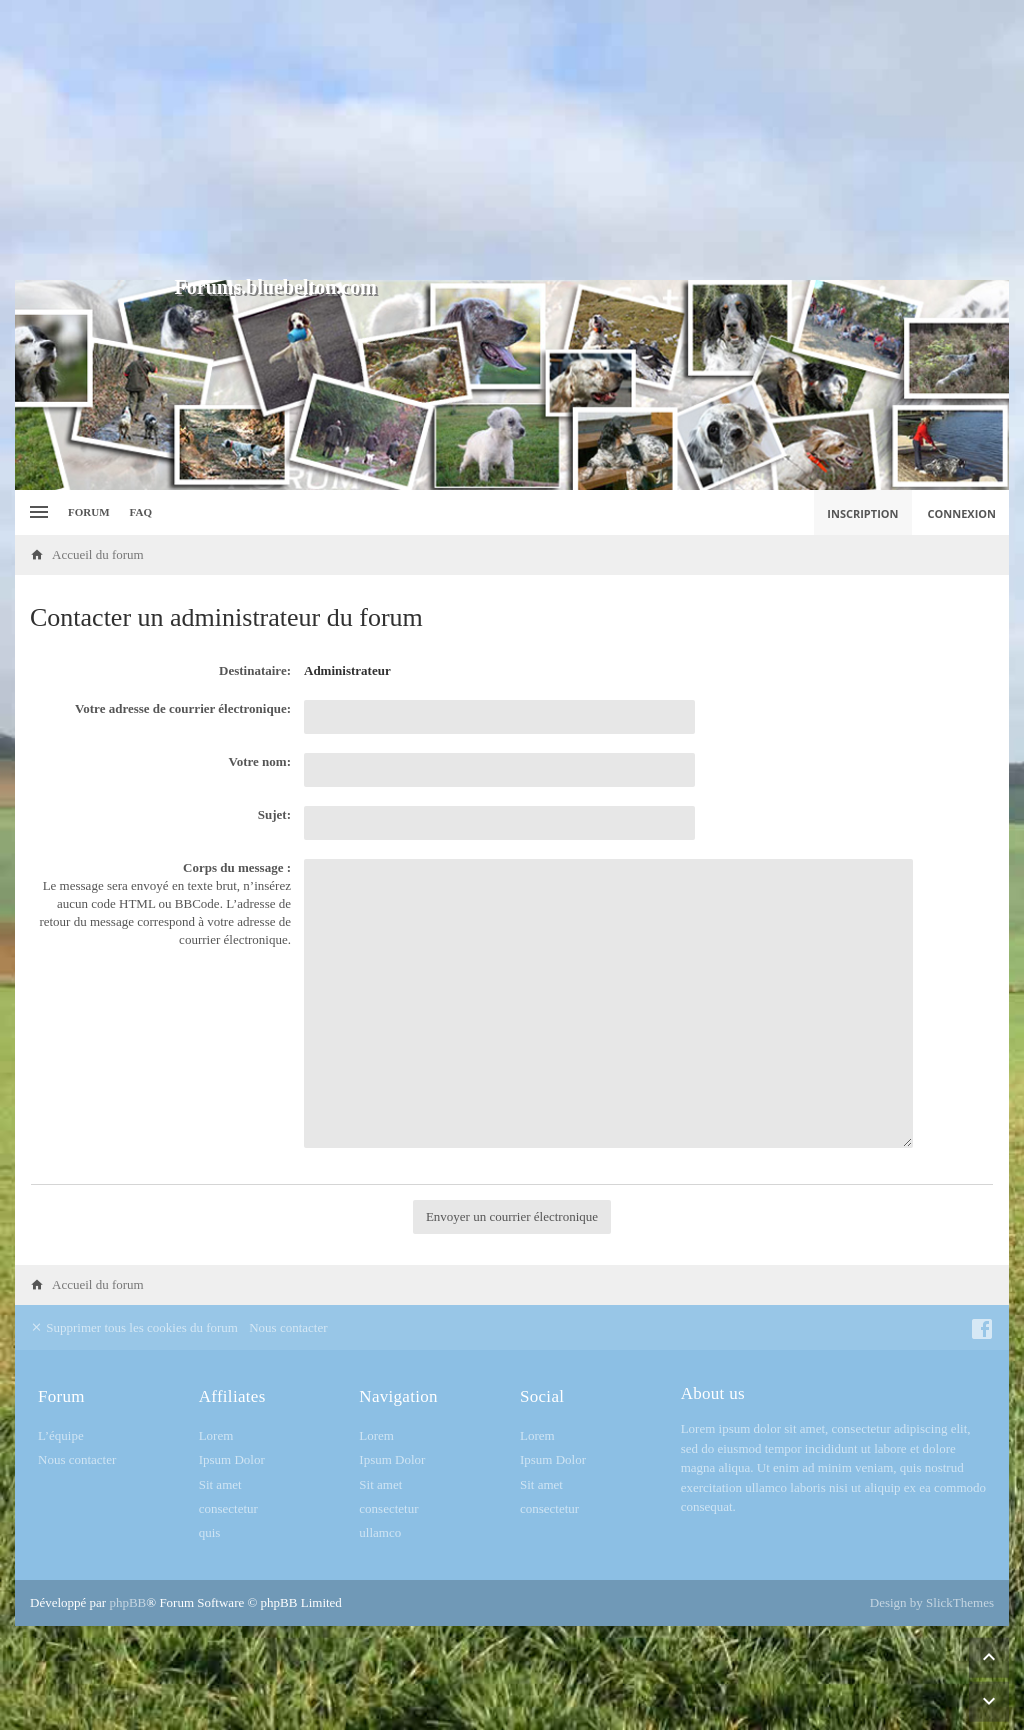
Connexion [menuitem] (962, 513)
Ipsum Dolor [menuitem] (232, 1459)
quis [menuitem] (210, 1532)
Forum (89, 512)
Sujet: (274, 814)
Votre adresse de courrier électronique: (183, 708)
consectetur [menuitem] (228, 1508)
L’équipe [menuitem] (61, 1435)
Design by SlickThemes (932, 1602)
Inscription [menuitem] (862, 513)
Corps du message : (237, 867)
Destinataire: (255, 670)
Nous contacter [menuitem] (288, 1327)
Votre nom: (260, 761)
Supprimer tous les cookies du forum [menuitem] (134, 1327)
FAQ (141, 512)
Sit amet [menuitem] (220, 1484)
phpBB (127, 1602)
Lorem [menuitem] (216, 1435)
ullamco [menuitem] (380, 1532)
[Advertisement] (512, 140)
